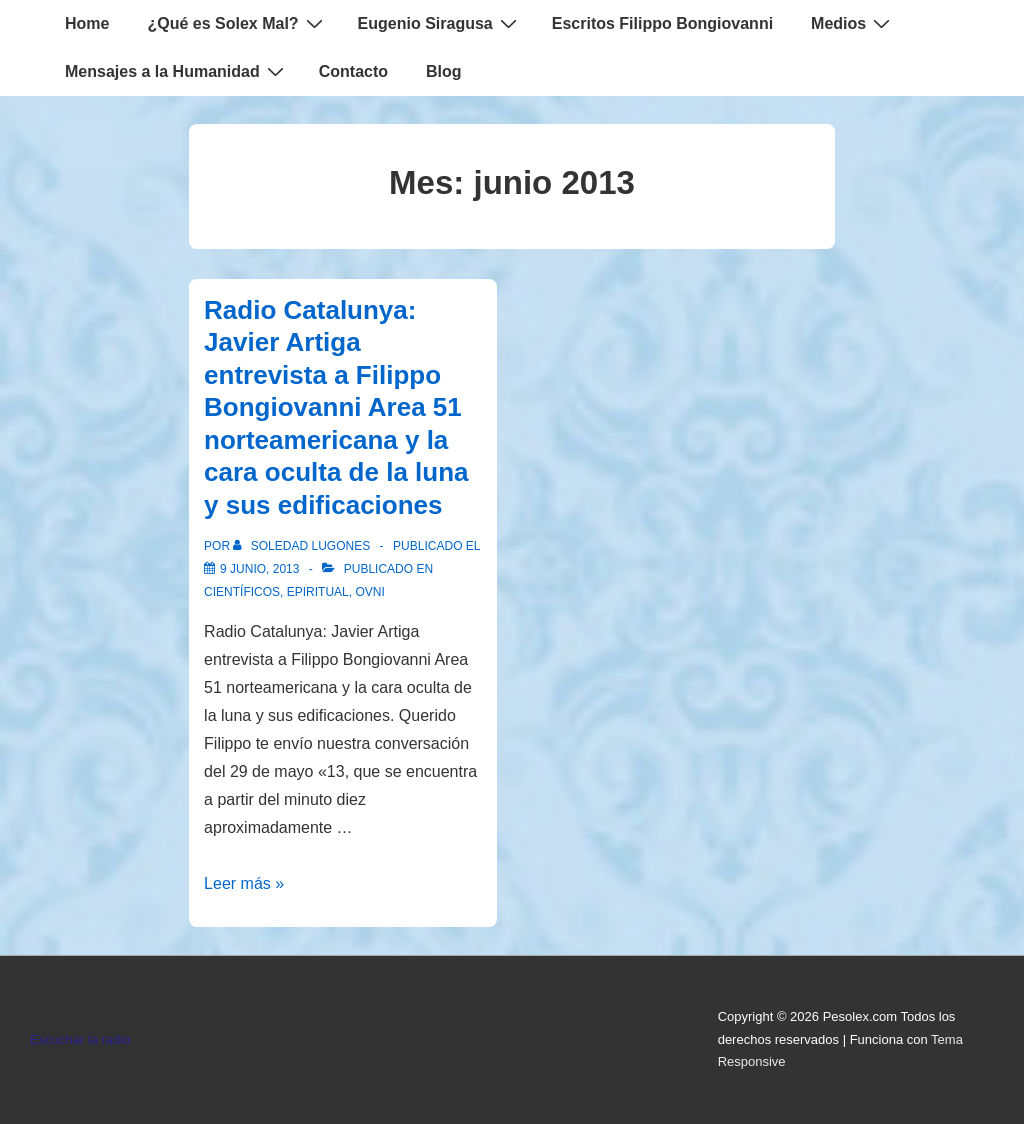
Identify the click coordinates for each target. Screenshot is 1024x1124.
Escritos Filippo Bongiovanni (662, 23)
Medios (853, 23)
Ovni (369, 592)
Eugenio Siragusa (440, 23)
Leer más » (244, 883)
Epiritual (318, 592)
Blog (444, 71)
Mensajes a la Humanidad (177, 71)
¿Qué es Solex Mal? (237, 23)
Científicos (242, 592)
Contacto (353, 71)
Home (87, 23)
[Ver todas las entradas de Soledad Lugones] (303, 546)
